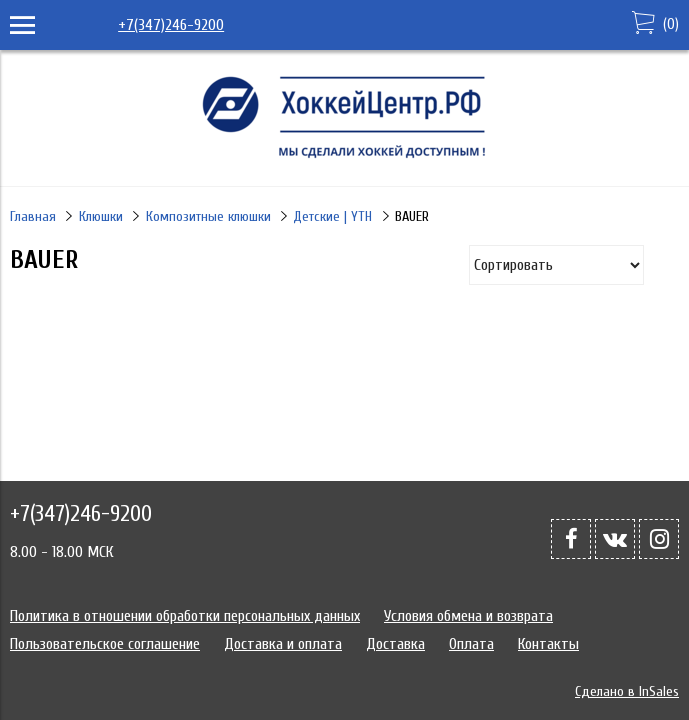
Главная (33, 216)
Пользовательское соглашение (105, 644)
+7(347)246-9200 (171, 25)
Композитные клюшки (208, 216)
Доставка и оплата (283, 644)
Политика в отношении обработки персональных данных (185, 616)
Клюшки (101, 216)
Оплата (471, 644)
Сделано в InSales (627, 691)
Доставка (395, 644)
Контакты (548, 644)
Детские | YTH (332, 216)
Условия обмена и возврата (468, 616)
